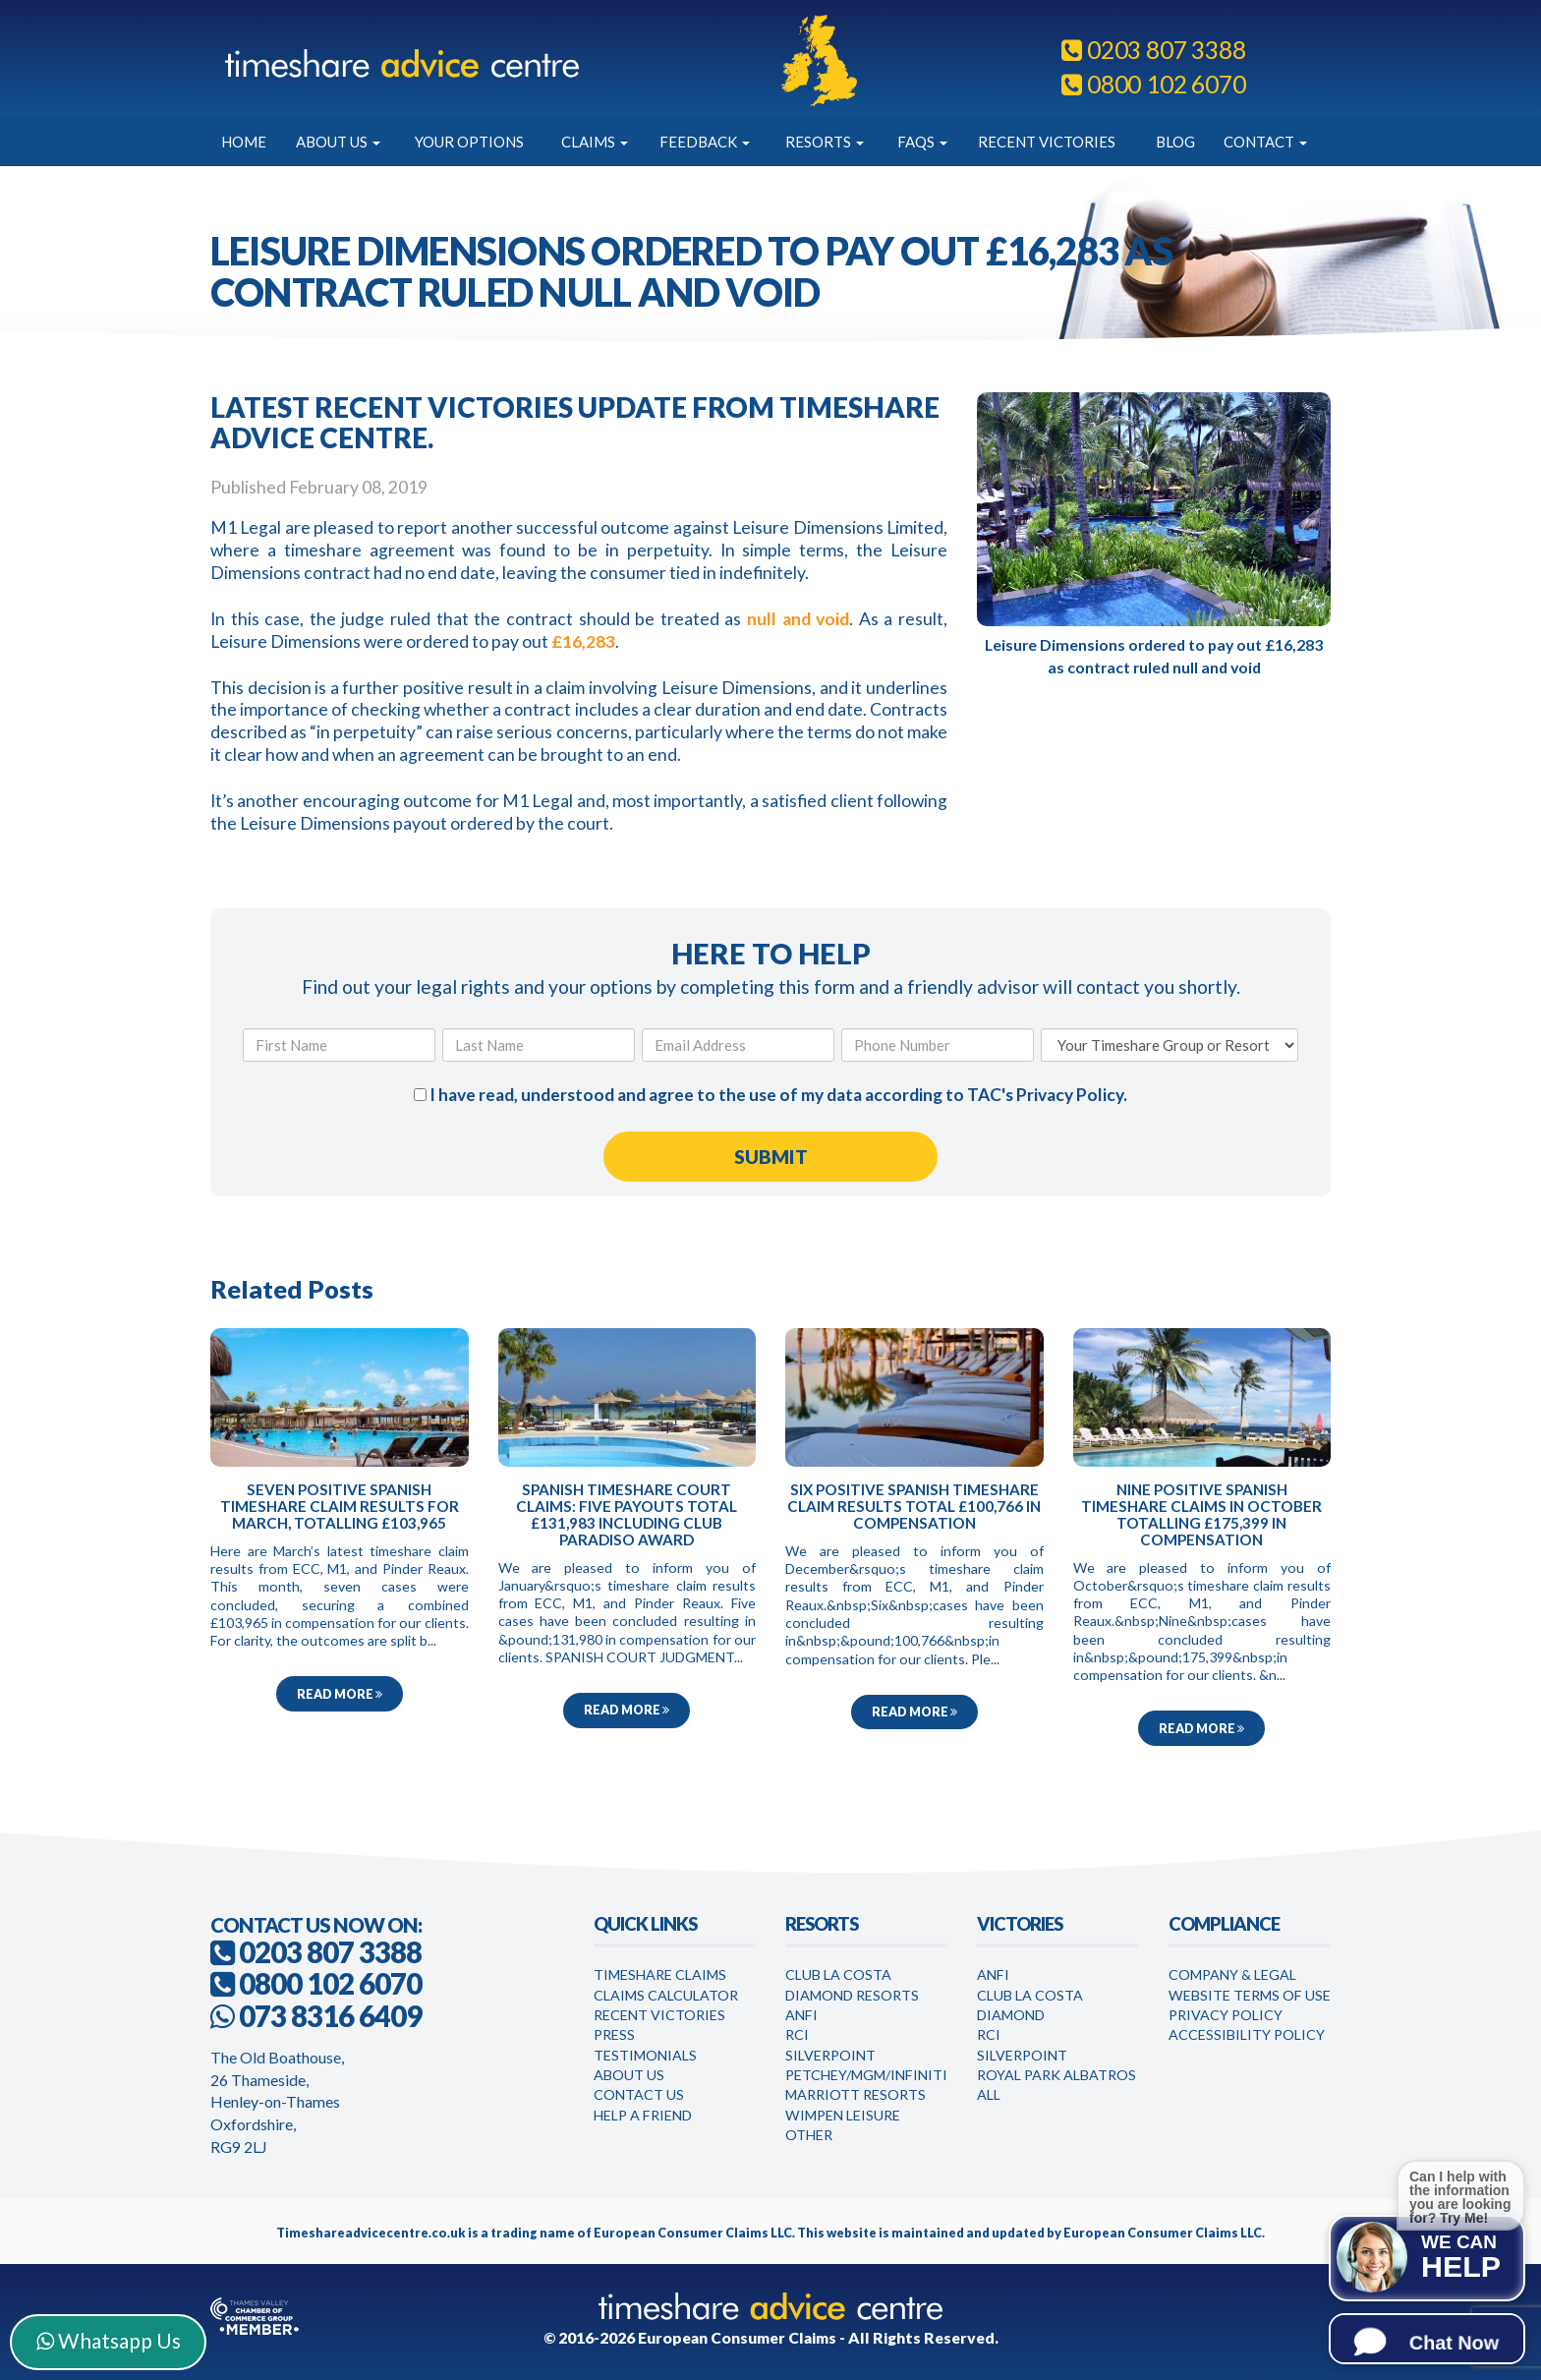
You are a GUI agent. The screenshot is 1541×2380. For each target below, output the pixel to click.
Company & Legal (1232, 1974)
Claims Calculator (666, 1995)
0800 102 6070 (1153, 84)
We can (1461, 2257)
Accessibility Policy (1247, 2034)
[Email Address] (738, 1045)
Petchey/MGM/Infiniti (866, 2074)
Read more (339, 1694)
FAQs (922, 141)
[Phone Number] (937, 1045)
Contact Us (639, 2094)
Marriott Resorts (855, 2094)
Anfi (801, 2014)
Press (614, 2034)
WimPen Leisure (842, 2115)
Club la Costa (1030, 1995)
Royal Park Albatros (1056, 2074)
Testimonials (645, 2055)
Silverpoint (830, 2055)
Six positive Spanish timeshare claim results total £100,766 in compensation (914, 1505)
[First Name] (339, 1045)
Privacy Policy (1069, 1094)
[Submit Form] (770, 1157)
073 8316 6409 (330, 2016)
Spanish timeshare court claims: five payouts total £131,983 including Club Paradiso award (626, 1513)
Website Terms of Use (1250, 1995)
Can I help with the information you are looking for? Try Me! (1460, 2196)
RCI (797, 2034)
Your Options (469, 141)
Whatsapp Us (108, 2340)
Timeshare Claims (660, 1974)
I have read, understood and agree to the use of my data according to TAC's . (770, 1094)
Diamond (1011, 2014)
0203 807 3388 (1153, 49)
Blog (1175, 141)
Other (808, 2134)
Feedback (704, 141)
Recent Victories (1046, 141)
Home (243, 141)
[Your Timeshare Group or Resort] (1169, 1045)
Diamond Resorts (852, 1995)
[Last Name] (538, 1045)
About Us (338, 141)
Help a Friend (643, 2115)
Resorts (824, 141)
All (988, 2094)
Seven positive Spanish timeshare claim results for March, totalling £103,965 (339, 1505)
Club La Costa (838, 1974)
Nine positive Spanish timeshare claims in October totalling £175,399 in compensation (1201, 1513)
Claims (594, 141)
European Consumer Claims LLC (693, 2232)
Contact (1265, 141)
